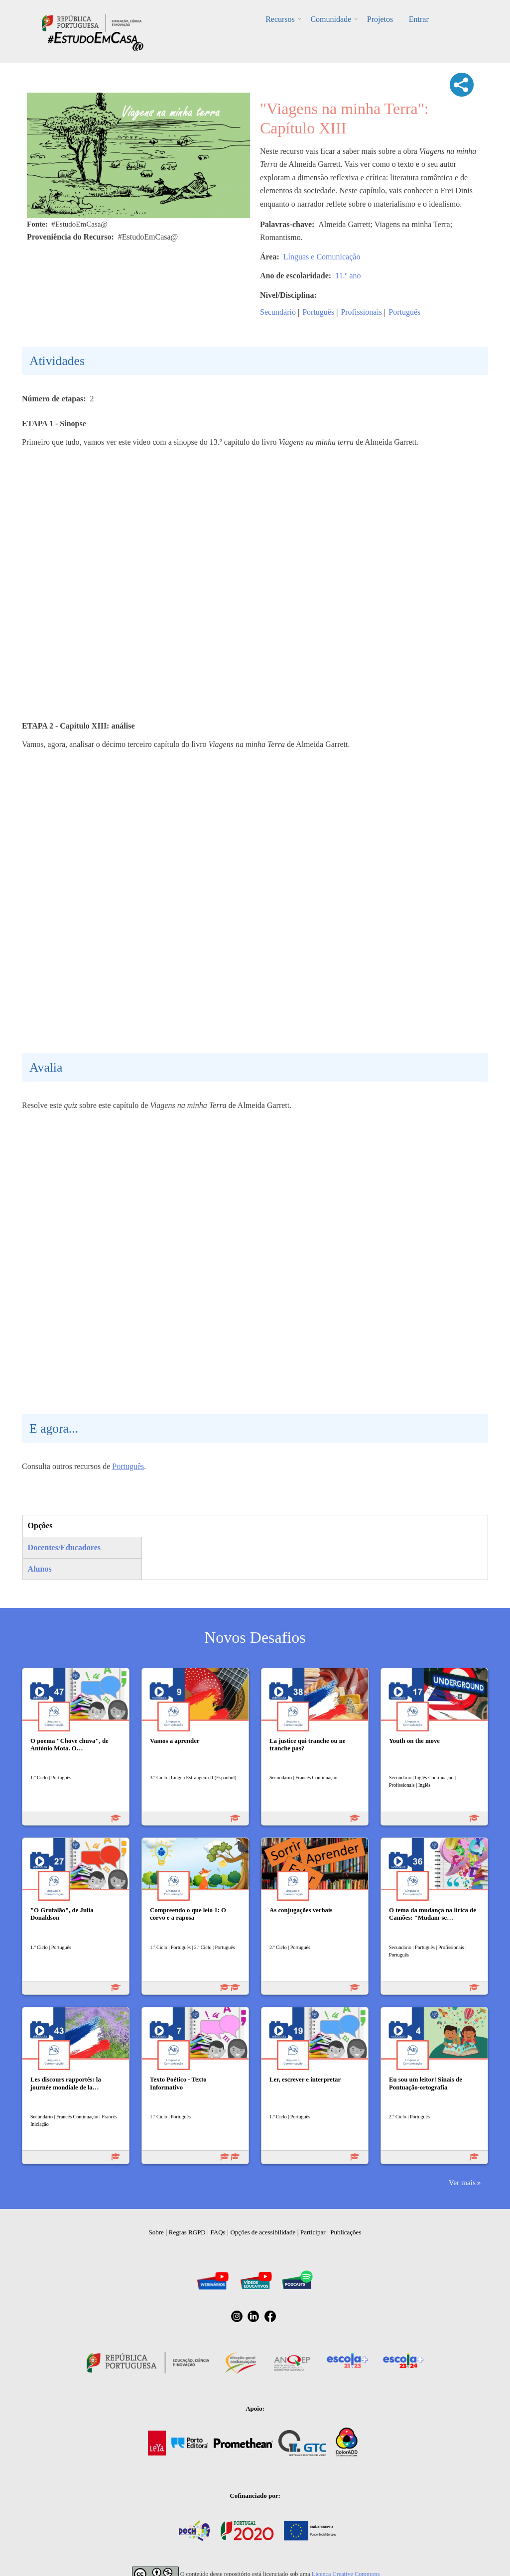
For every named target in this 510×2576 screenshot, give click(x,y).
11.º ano (348, 275)
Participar (313, 2232)
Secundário (278, 312)
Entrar (417, 19)
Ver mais (462, 2182)
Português (318, 312)
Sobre (156, 2232)
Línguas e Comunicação (322, 256)
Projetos (379, 19)
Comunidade (331, 19)
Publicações (345, 2232)
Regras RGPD (187, 2232)
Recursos (281, 19)
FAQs (218, 2232)
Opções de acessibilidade (262, 2232)
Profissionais (361, 312)
